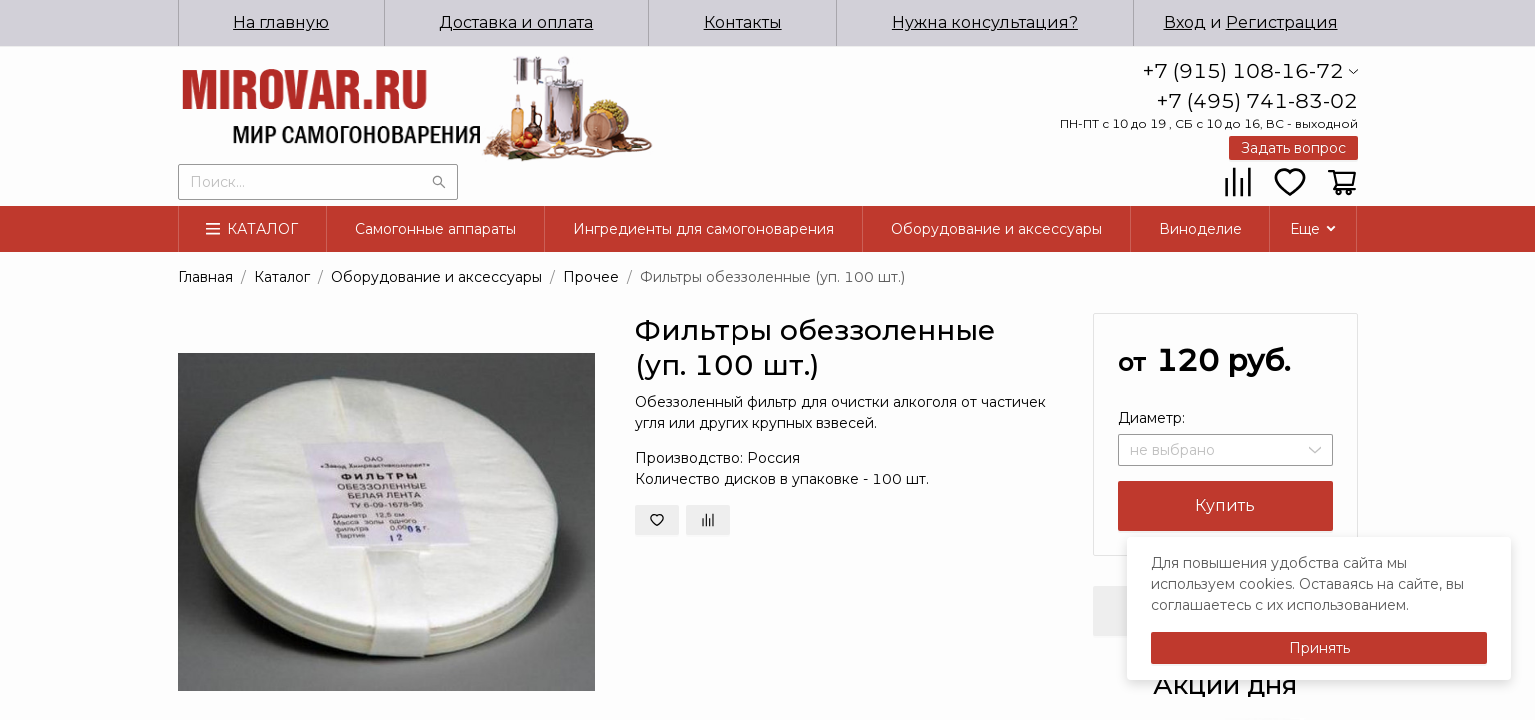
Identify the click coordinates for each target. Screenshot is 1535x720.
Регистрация (1282, 22)
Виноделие (1200, 229)
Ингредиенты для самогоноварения (703, 229)
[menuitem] (282, 23)
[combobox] (318, 180)
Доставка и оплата (516, 22)
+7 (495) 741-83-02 (1257, 101)
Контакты (743, 22)
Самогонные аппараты (435, 229)
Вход (1185, 22)
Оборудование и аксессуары (996, 229)
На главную (281, 22)
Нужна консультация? (985, 22)
